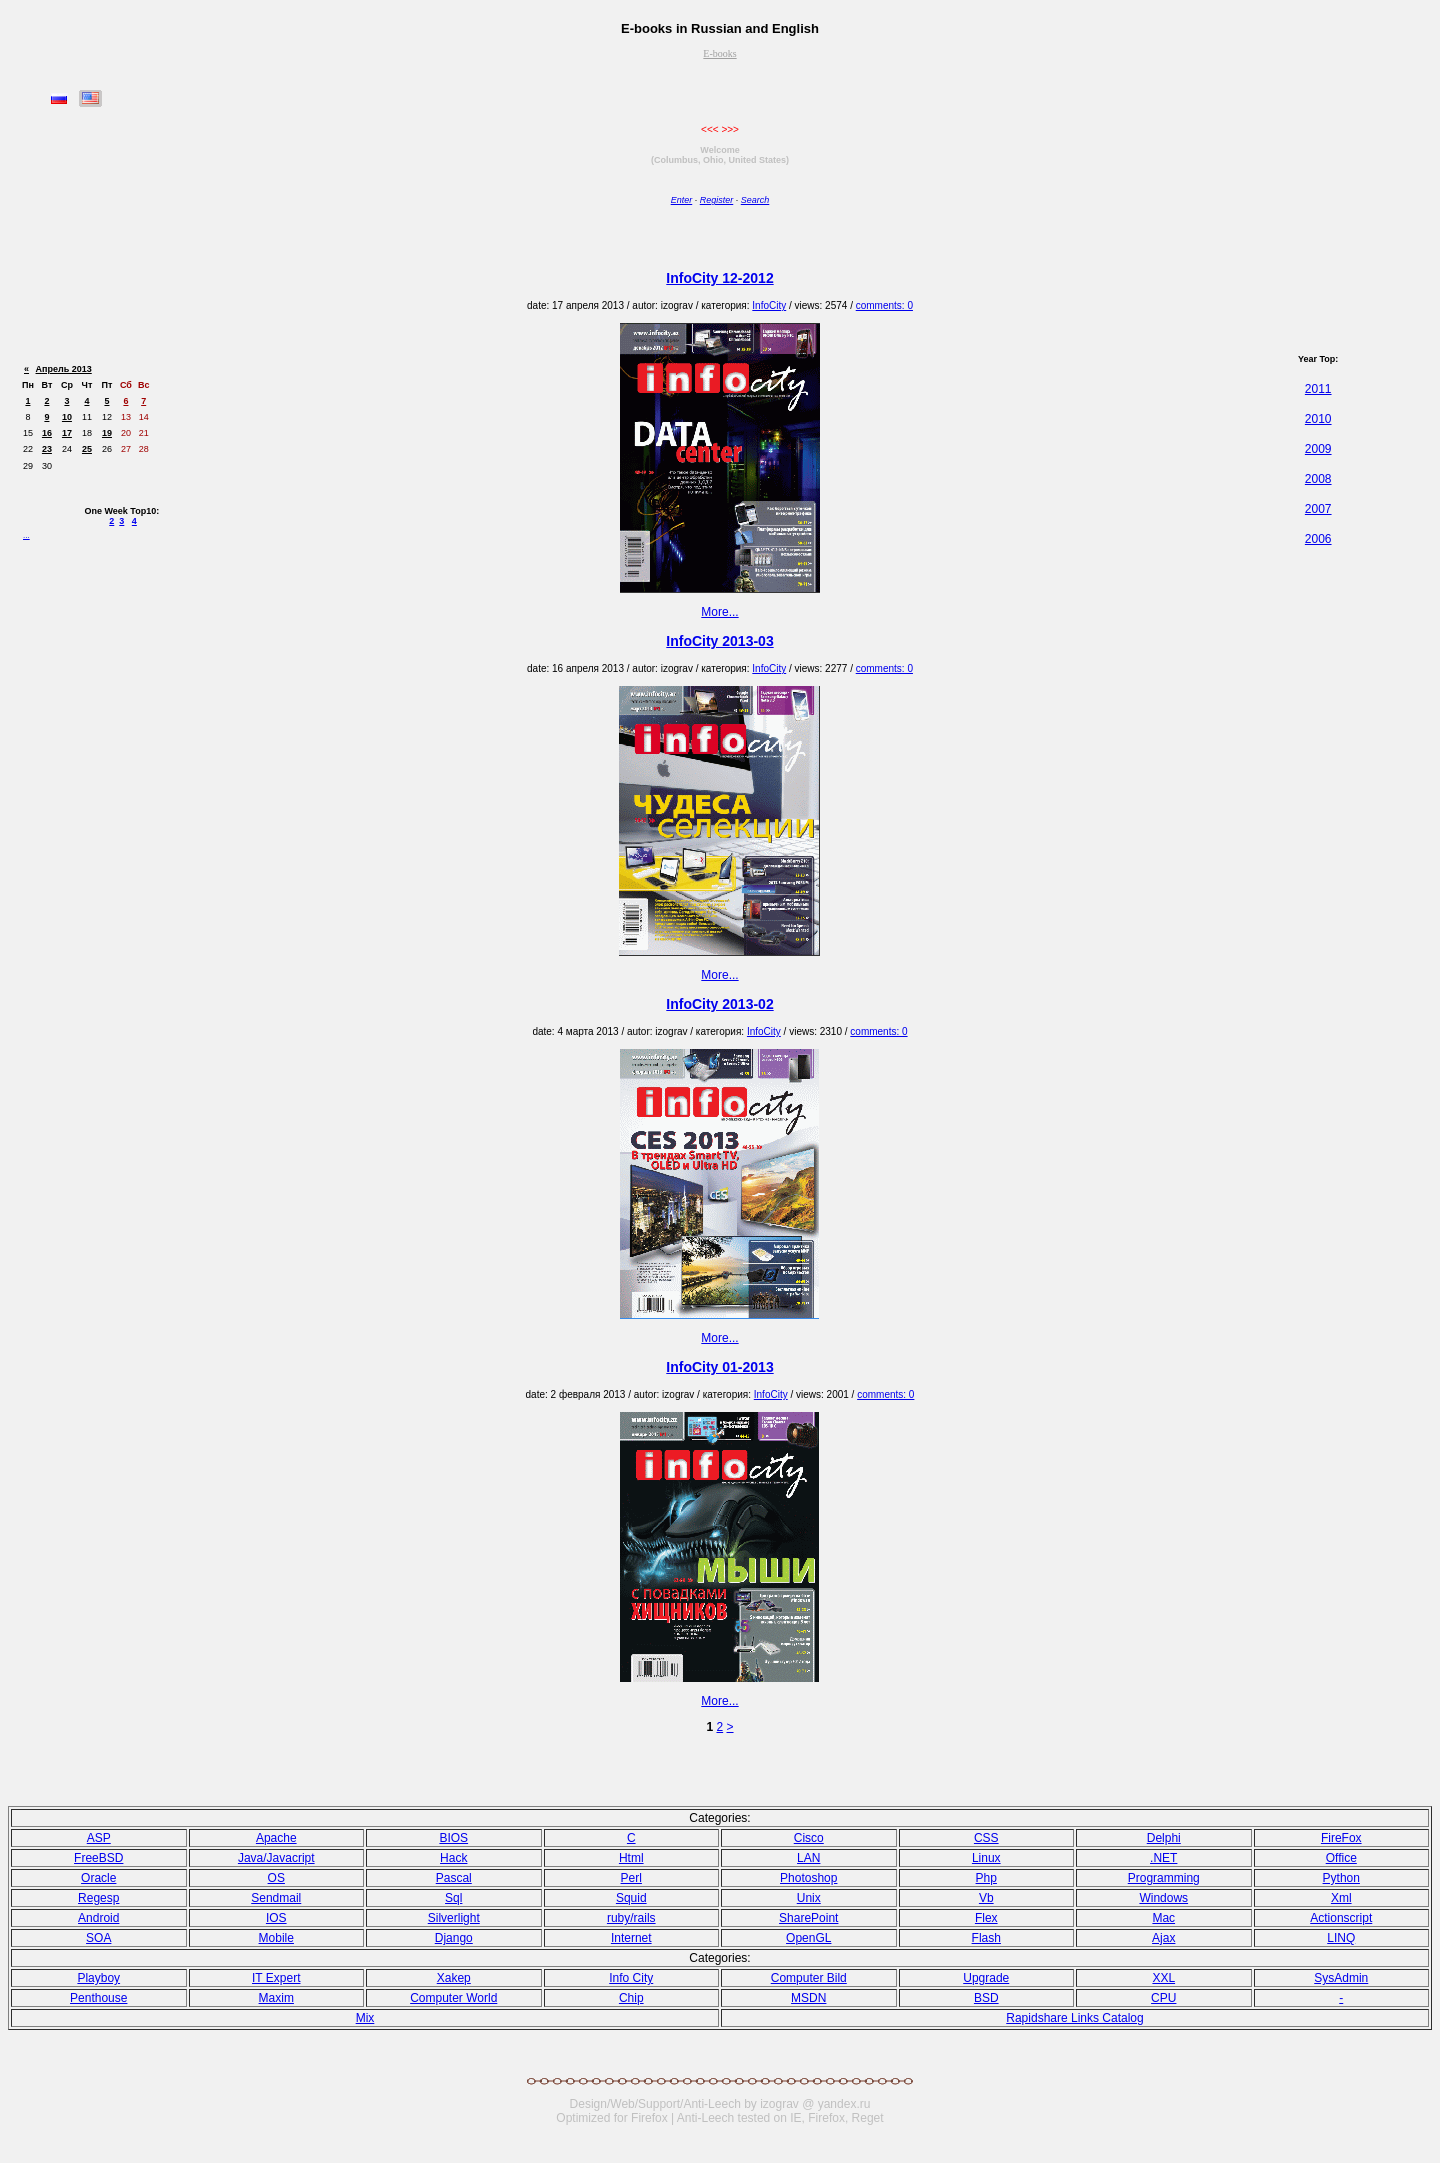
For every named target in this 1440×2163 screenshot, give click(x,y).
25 (87, 449)
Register (717, 200)
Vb (986, 1898)
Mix (365, 2018)
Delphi (1164, 1838)
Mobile (276, 1938)
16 (47, 433)
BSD (986, 1998)
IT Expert (276, 1978)
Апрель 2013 (64, 369)
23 (47, 449)
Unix (809, 1898)
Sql (453, 1898)
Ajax (1163, 1938)
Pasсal (454, 1878)
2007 (1318, 509)
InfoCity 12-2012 (719, 278)
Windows (1163, 1898)
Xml (1341, 1898)
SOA (98, 1938)
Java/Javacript (276, 1858)
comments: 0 (884, 305)
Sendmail (276, 1898)
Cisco (809, 1838)
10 (67, 417)
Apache (276, 1838)
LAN (808, 1858)
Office (1341, 1858)
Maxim (276, 1998)
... (26, 535)
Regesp (98, 1898)
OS (276, 1878)
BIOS (453, 1838)
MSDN (808, 1998)
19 (107, 433)
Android (98, 1918)
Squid (631, 1898)
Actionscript (1341, 1918)
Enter (682, 200)
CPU (1163, 1998)
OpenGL (808, 1938)
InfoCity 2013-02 (719, 1004)
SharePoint (808, 1918)
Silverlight (454, 1918)
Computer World (453, 1998)
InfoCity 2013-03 (719, 641)
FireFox (1341, 1838)
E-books (719, 53)
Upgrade (986, 1978)
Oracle (98, 1878)
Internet (631, 1938)
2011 (1318, 389)
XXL (1163, 1978)
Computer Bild (809, 1978)
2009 (1318, 449)
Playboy (98, 1978)
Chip (631, 1998)
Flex (986, 1918)
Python (1341, 1878)
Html (631, 1858)
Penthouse (98, 1998)
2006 (1318, 539)
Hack (453, 1858)
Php (986, 1878)
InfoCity (769, 305)
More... (719, 612)
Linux (986, 1858)
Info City (631, 1978)
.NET (1163, 1858)
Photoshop (808, 1878)
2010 (1318, 419)
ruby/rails (631, 1918)
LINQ (1341, 1938)
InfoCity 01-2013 (719, 1367)
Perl (631, 1878)
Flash (986, 1938)
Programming (1164, 1878)
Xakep (454, 1978)
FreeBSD (98, 1858)
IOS (276, 1918)
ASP (99, 1838)
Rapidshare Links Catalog (1074, 2018)
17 (67, 433)
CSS (986, 1838)
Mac (1163, 1918)
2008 (1318, 479)
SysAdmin (1341, 1978)
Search (755, 200)
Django (454, 1938)
